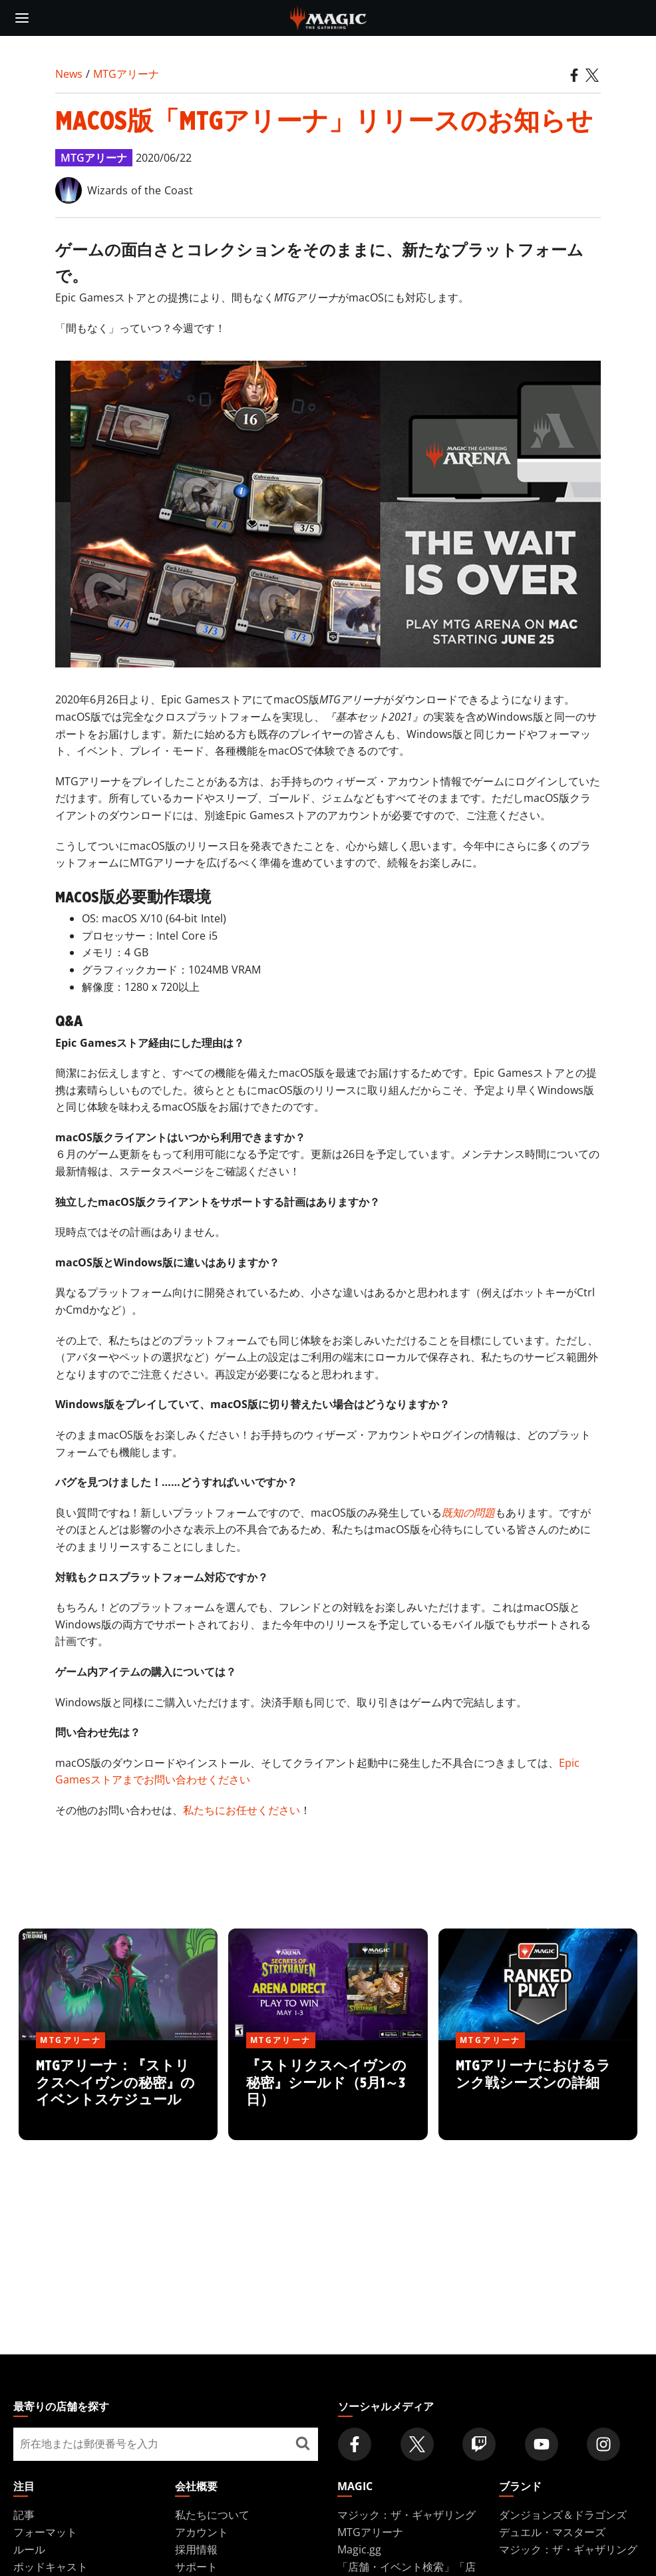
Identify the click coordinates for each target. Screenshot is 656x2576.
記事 (24, 2514)
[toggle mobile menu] (22, 18)
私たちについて (212, 2514)
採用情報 (196, 2549)
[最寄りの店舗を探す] (302, 2444)
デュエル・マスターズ (552, 2532)
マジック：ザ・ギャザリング (406, 2514)
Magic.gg (359, 2549)
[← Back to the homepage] (328, 16)
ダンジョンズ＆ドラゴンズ (563, 2514)
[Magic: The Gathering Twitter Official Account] (417, 2444)
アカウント (201, 2532)
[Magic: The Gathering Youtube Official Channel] (541, 2444)
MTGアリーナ (126, 74)
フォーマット (45, 2532)
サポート (196, 2566)
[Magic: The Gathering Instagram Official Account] (603, 2444)
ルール (29, 2549)
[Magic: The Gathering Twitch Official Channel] (479, 2444)
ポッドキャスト (50, 2566)
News (68, 74)
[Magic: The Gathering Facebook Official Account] (354, 2444)
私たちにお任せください (241, 1810)
